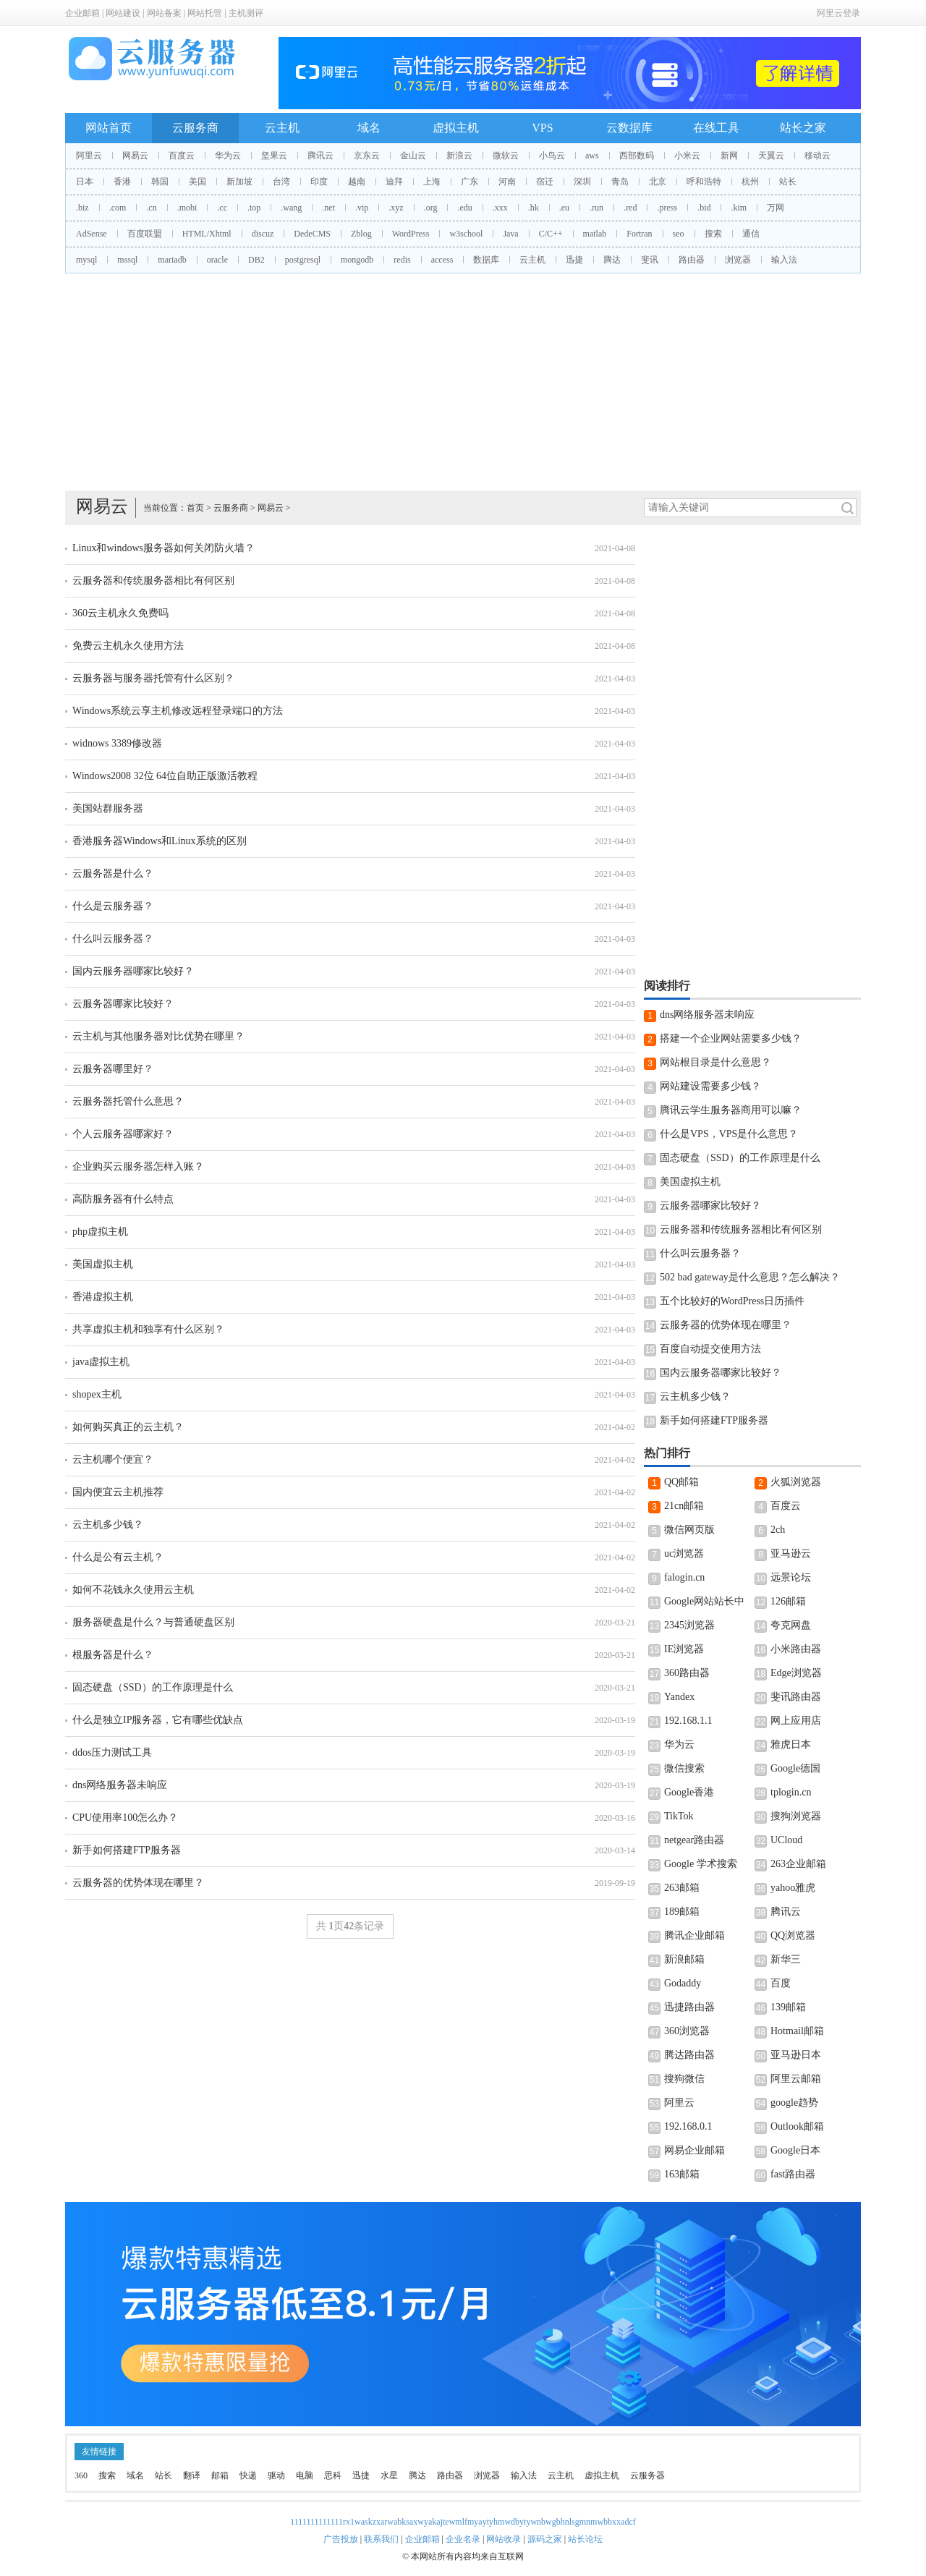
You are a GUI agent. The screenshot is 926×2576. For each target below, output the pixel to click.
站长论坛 (585, 2539)
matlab (595, 234)
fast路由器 (792, 2174)
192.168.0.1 (688, 2126)
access (442, 260)
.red (630, 208)
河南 (507, 182)
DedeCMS (312, 234)
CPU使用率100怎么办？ (125, 1817)
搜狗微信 (684, 2078)
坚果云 (274, 155)
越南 (356, 182)
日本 (84, 182)
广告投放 (340, 2539)
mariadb (172, 260)
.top (253, 208)
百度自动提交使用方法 (710, 1348)
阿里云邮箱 (795, 2078)
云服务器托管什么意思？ (128, 1101)
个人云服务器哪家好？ (123, 1133)
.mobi (187, 208)
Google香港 (689, 1792)
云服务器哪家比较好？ (123, 1003)
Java (510, 234)
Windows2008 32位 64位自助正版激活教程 (165, 775)
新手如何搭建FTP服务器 (126, 1850)
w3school (466, 234)
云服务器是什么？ (112, 873)
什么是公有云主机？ (117, 1557)
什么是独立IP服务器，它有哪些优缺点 (157, 1719)
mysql (86, 260)
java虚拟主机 (100, 1361)
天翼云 (771, 155)
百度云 (182, 155)
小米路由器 (795, 1649)
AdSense (91, 234)
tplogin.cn (790, 1792)
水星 (389, 2475)
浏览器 (738, 260)
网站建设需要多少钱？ (710, 1086)
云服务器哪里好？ (112, 1068)
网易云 (135, 155)
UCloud (786, 1840)
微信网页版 (689, 1529)
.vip (361, 208)
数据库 (486, 260)
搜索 (713, 234)
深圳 (582, 182)
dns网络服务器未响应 (119, 1785)
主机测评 (246, 13)
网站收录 (503, 2539)
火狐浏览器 (795, 1481)
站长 (788, 182)
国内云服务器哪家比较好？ (133, 971)
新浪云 (459, 155)
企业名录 (463, 2539)
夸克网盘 (790, 1625)
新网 (729, 155)
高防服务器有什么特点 (123, 1199)
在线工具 (716, 128)
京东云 (367, 155)
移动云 (817, 155)
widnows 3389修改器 (117, 743)
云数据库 (629, 128)
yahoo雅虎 (792, 1887)
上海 (432, 182)
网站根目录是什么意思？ (715, 1062)
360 (81, 2475)
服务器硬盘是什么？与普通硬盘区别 (153, 1622)
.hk (533, 208)
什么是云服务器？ (112, 906)
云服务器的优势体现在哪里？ (138, 1882)
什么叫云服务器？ (112, 938)
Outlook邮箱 (797, 2126)
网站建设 (123, 13)
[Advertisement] (463, 382)
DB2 (256, 260)
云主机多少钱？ (107, 1524)
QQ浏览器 (792, 1935)
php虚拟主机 (100, 1231)
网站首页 (108, 128)
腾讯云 (320, 155)
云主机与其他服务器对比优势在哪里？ (158, 1036)
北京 (657, 182)
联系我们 (381, 2539)
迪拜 (394, 182)
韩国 (160, 182)
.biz (82, 208)
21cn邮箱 (684, 1505)
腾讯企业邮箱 (694, 1935)
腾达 (612, 260)
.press (667, 208)
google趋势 (794, 2102)
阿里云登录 (838, 13)
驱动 (276, 2475)
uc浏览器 (684, 1553)
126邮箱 (788, 1601)
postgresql (302, 260)
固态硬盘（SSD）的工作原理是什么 (152, 1687)
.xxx (500, 208)
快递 (248, 2475)
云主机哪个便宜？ (112, 1459)
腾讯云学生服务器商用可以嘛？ (731, 1110)
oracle (217, 260)
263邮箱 (682, 1887)
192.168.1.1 (688, 1720)
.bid (703, 208)
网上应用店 (795, 1720)
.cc (222, 208)
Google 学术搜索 (700, 1863)
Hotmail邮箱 (797, 2030)
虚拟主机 (456, 128)
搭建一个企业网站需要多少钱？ (731, 1038)
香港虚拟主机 (102, 1296)
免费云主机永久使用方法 (128, 645)
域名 (369, 128)
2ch (777, 1529)
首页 (195, 508)
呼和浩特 (704, 182)
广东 (469, 182)
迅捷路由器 (689, 2007)
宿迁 (544, 182)
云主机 (282, 128)
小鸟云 (552, 155)
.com (118, 208)
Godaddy (682, 1983)
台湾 (281, 182)
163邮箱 (682, 2174)
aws (592, 155)
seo (678, 234)
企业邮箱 (82, 13)
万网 (775, 208)
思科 (332, 2475)
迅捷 (574, 260)
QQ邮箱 (681, 1481)
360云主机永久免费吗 (120, 613)
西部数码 (636, 155)
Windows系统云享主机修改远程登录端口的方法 (177, 710)
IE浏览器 (684, 1649)
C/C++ (551, 234)
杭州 (750, 182)
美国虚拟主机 (102, 1264)
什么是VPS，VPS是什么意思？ (729, 1133)
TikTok (679, 1816)
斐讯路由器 (795, 1696)
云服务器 (647, 2475)
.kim (739, 208)
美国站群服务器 (107, 808)
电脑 (304, 2475)
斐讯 (649, 260)
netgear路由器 (694, 1840)
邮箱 (220, 2475)
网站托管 (204, 13)
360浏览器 (687, 2030)
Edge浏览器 (796, 1672)
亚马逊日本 (795, 2054)
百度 (780, 1983)
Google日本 (795, 2150)
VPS (542, 128)
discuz (263, 234)
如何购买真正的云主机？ (128, 1426)
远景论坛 (790, 1577)
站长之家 (803, 128)
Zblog (361, 234)
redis (402, 260)
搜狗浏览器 (795, 1816)
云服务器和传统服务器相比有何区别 (153, 580)
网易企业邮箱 (694, 2150)
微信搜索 (684, 1768)
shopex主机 (97, 1394)
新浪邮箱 (684, 1959)
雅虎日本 (790, 1744)
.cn (151, 208)
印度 (319, 182)
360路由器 (687, 1672)
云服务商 (195, 128)
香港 (122, 182)
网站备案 (164, 13)
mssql (127, 260)
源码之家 (544, 2539)
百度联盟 (144, 234)
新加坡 (239, 182)
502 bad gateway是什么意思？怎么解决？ (750, 1277)
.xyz (395, 208)
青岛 (620, 182)
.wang (291, 208)
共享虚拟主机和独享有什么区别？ (148, 1329)
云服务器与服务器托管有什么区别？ (153, 678)
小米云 (687, 155)
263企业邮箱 (798, 1863)
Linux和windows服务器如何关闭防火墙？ (163, 548)
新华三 (785, 1959)
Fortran (639, 234)
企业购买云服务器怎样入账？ (138, 1166)
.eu (564, 208)
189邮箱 (682, 1911)
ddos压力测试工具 (112, 1752)
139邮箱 (788, 2007)
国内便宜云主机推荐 (117, 1492)
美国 (197, 182)
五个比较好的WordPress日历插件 (732, 1301)
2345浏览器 (689, 1625)
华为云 (228, 155)
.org (431, 208)
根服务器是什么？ (112, 1654)
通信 (751, 234)
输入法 (784, 260)
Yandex (679, 1696)
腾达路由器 (689, 2054)
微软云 (506, 155)
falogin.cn (684, 1577)
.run (596, 208)
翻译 (191, 2475)
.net (328, 208)
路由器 (692, 260)
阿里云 (89, 155)
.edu (464, 208)
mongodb (357, 260)
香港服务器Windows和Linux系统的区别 (159, 841)
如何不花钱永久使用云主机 (133, 1589)
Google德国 (795, 1768)
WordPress (411, 234)
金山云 (413, 155)
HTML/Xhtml (207, 234)
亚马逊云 (790, 1553)
